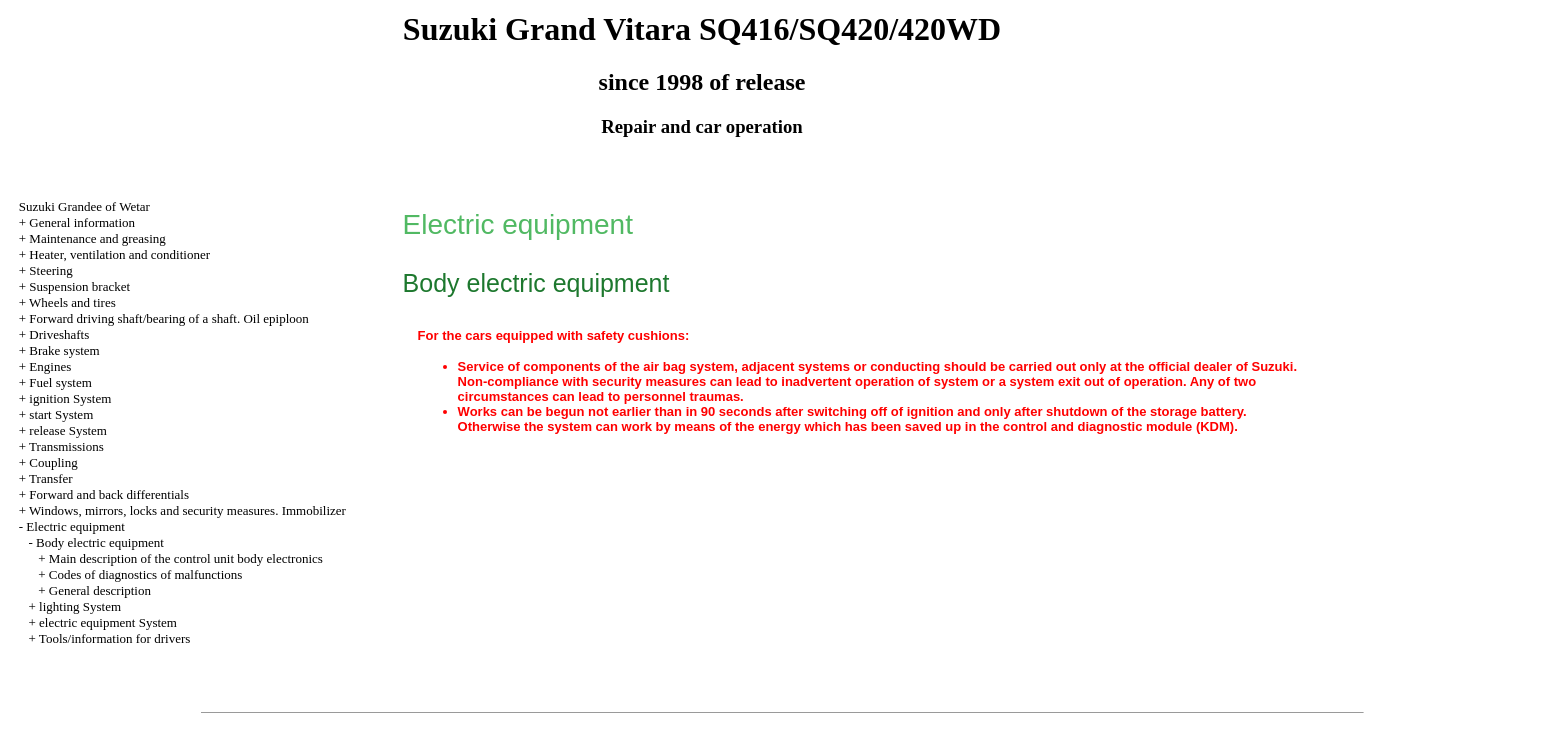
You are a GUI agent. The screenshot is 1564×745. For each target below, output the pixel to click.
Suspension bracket (79, 286)
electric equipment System (108, 622)
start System (61, 414)
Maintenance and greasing (97, 238)
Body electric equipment (100, 542)
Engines (50, 366)
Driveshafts (59, 334)
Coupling (53, 462)
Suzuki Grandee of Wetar (84, 206)
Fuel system (60, 382)
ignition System (70, 398)
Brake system (64, 350)
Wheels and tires (72, 302)
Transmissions (66, 446)
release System (68, 430)
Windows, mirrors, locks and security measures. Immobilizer (187, 510)
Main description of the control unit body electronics (186, 558)
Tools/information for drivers (114, 638)
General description (100, 590)
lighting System (80, 606)
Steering (50, 270)
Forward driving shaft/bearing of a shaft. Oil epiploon (168, 318)
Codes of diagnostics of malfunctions (146, 574)
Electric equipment (75, 526)
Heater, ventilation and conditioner (119, 254)
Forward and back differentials (109, 494)
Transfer (51, 478)
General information (82, 222)
